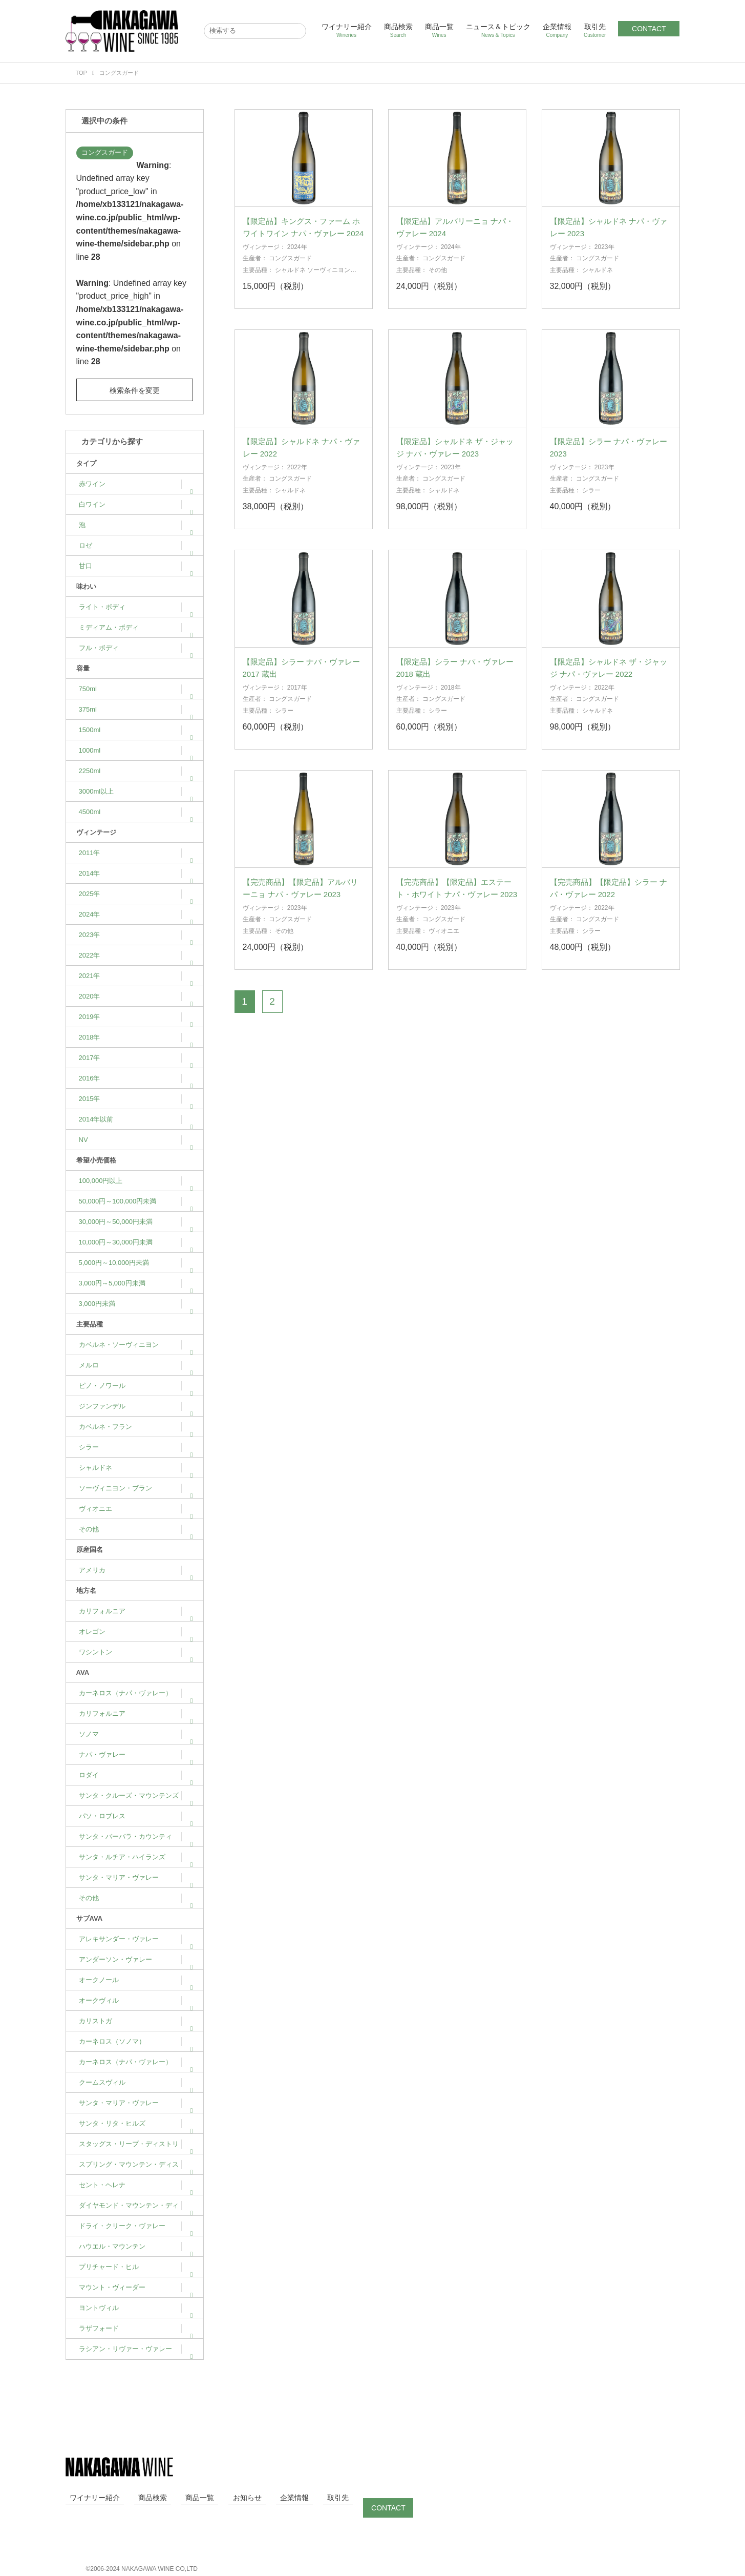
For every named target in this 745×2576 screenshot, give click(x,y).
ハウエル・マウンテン (136, 2246)
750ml (136, 689)
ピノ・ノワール (136, 1385)
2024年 (136, 914)
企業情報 (557, 30)
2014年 (136, 873)
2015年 (136, 1099)
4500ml (136, 812)
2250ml (136, 771)
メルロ (136, 1365)
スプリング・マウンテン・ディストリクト (136, 2167)
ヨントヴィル (136, 2308)
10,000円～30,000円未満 (136, 1242)
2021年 (136, 976)
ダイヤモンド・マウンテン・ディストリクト (136, 2208)
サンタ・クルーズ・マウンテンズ (136, 1795)
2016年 (136, 1078)
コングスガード (104, 152)
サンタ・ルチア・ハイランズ (136, 1857)
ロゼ (136, 545)
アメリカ (136, 1570)
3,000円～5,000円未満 (136, 1283)
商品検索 (398, 30)
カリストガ (136, 2021)
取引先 (595, 30)
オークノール (136, 1980)
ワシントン (136, 1652)
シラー (136, 1447)
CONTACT (649, 29)
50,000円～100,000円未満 (136, 1201)
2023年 (136, 935)
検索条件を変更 (135, 390)
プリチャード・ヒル (136, 2267)
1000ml (136, 750)
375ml (136, 709)
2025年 (136, 894)
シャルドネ (136, 1467)
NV (136, 1140)
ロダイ (136, 1775)
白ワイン (136, 504)
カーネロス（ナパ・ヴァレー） (136, 1693)
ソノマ (136, 1734)
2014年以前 (136, 1119)
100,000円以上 (136, 1181)
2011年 (136, 853)
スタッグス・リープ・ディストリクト (136, 2147)
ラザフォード (136, 2328)
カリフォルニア (136, 1611)
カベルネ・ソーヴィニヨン (136, 1344)
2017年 (136, 1058)
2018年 (136, 1037)
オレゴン (136, 1631)
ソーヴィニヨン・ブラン (136, 1488)
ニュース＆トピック (498, 30)
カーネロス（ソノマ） (136, 2041)
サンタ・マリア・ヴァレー (136, 1877)
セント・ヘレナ (136, 2185)
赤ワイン (136, 484)
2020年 (136, 996)
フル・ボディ (136, 648)
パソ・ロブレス (136, 1816)
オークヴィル (136, 2000)
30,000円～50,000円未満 (136, 1221)
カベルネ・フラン (136, 1426)
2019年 (136, 1017)
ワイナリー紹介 (347, 30)
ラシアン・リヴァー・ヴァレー (136, 2349)
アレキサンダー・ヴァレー (136, 1939)
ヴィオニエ (136, 1508)
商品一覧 (439, 30)
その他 (136, 1529)
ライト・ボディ (136, 607)
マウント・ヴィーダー (136, 2287)
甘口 (136, 566)
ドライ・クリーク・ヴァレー (136, 2226)
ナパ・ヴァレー (136, 1754)
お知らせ (218, 2498)
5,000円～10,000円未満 (136, 1262)
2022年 (136, 955)
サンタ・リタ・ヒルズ (136, 2123)
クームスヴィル (136, 2082)
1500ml (136, 730)
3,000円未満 (136, 1303)
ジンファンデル (136, 1406)
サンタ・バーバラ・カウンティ (136, 1836)
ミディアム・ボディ (136, 627)
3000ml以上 (136, 791)
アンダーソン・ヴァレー (136, 1959)
